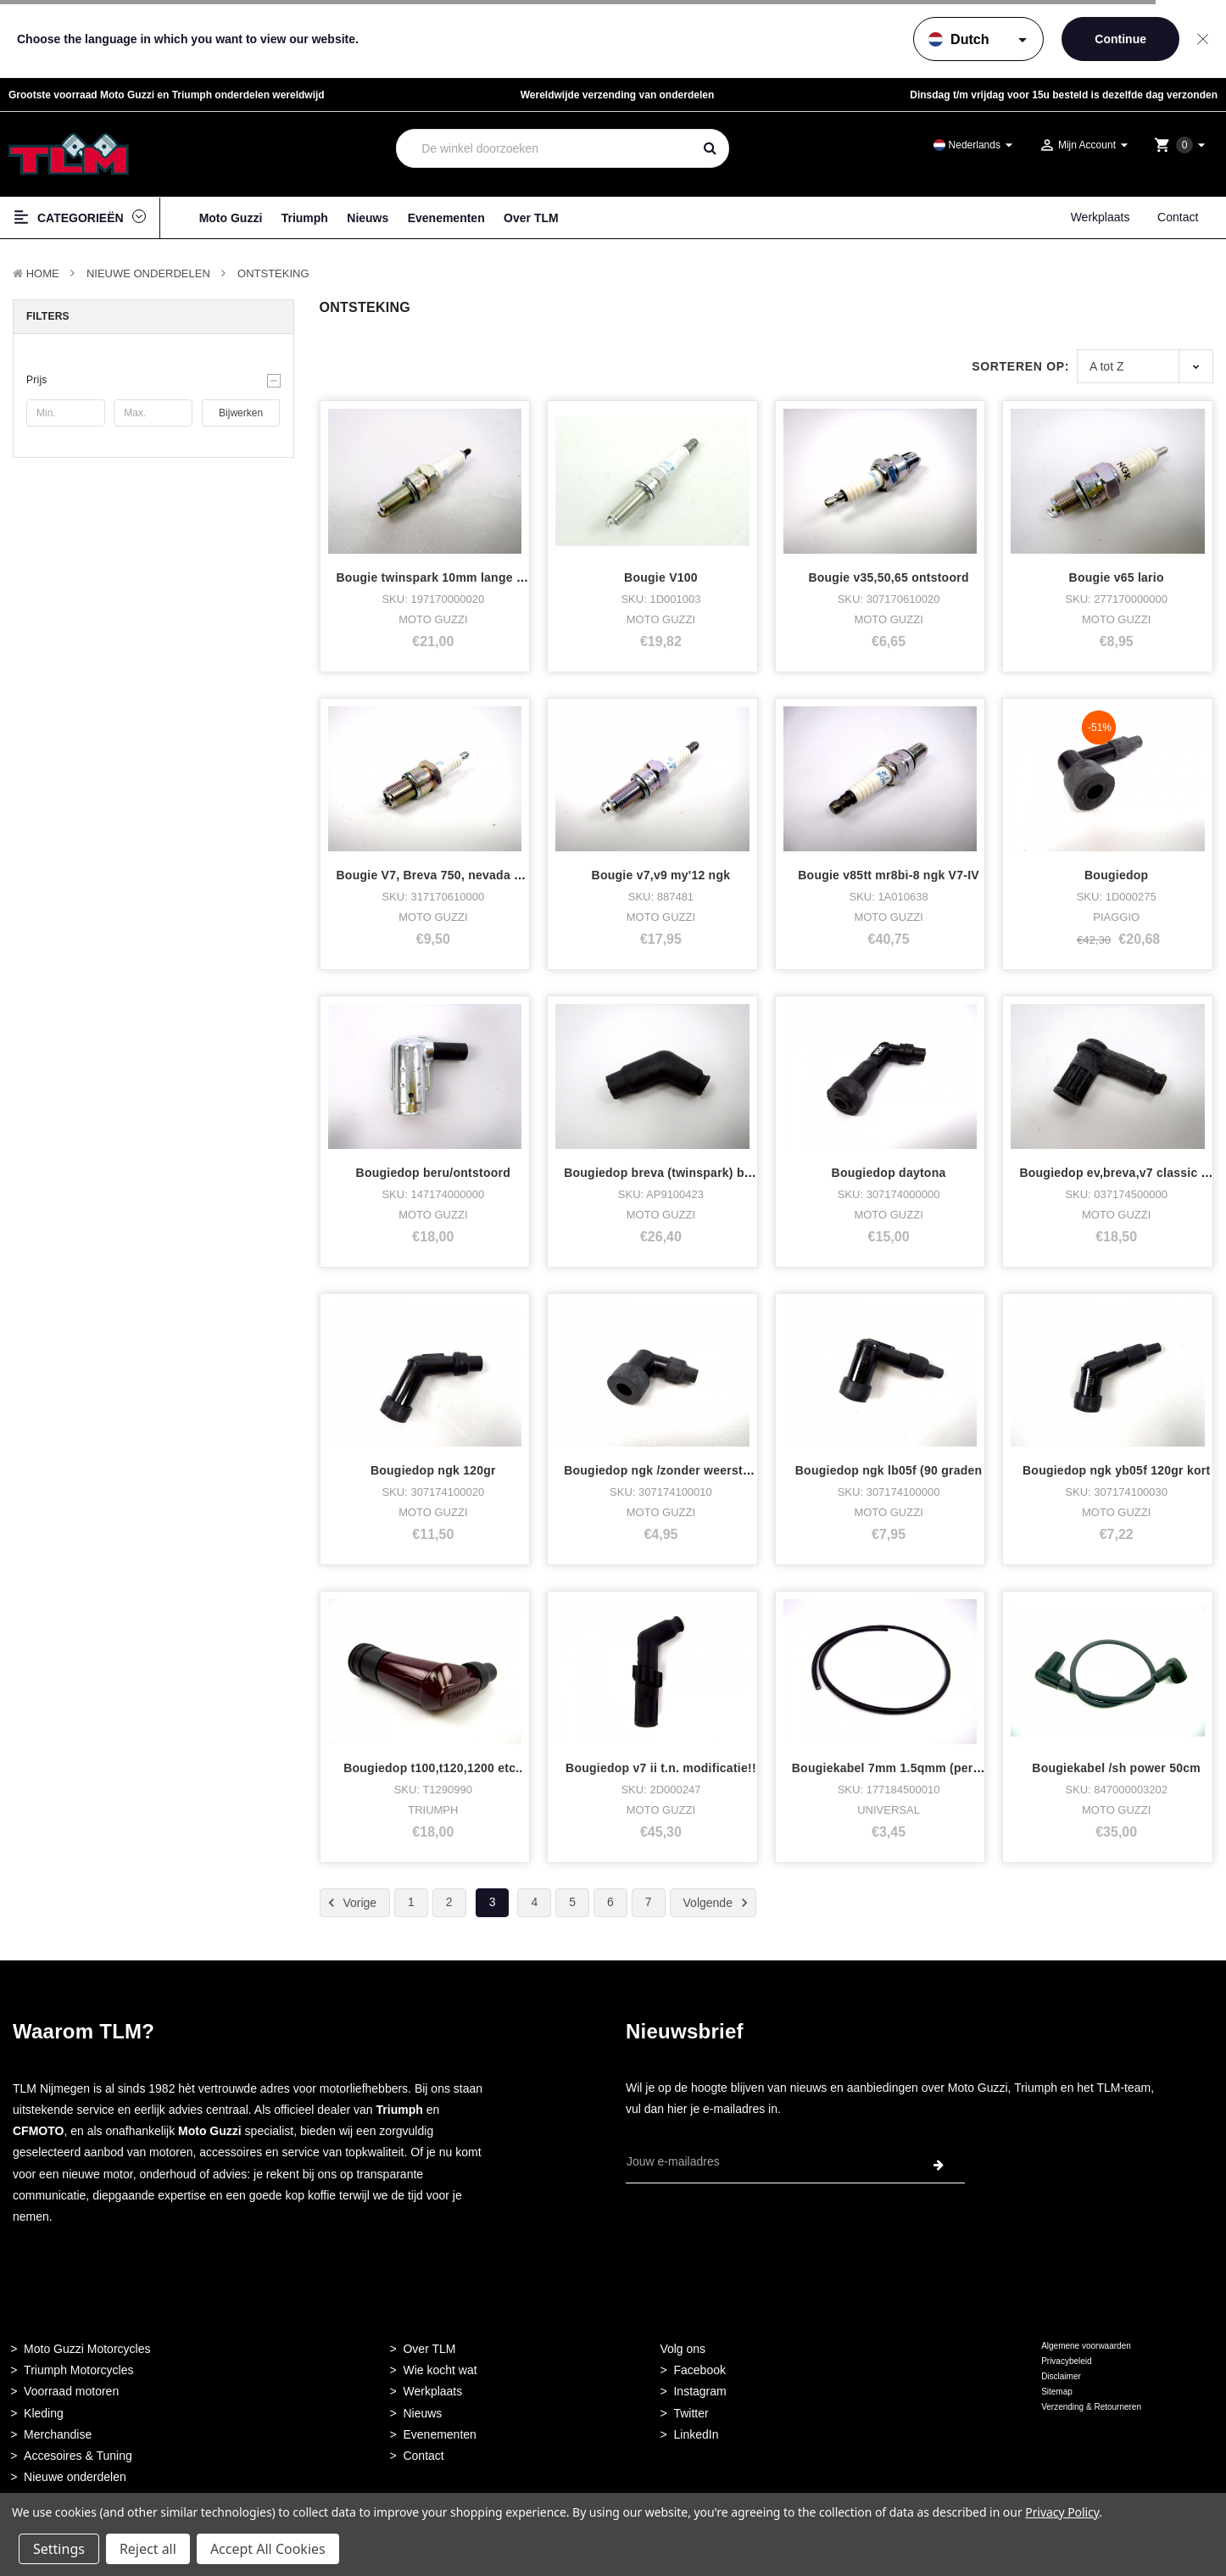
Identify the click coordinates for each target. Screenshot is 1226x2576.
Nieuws (367, 218)
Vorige (350, 1902)
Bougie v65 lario (1116, 577)
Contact (1177, 217)
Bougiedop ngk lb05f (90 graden (889, 1470)
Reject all (148, 2549)
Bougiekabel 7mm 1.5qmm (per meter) (903, 1768)
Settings (59, 2549)
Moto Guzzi (231, 218)
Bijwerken (241, 413)
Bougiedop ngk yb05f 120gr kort (1116, 1470)
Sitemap (1057, 2391)
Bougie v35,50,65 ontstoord (888, 577)
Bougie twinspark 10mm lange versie (444, 577)
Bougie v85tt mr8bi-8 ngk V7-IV (888, 875)
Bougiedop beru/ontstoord (433, 1172)
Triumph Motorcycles (78, 2370)
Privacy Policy (1062, 2512)
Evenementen (446, 218)
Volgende (718, 1902)
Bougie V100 (661, 577)
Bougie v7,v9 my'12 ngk (661, 875)
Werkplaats (1100, 217)
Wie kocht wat (439, 2370)
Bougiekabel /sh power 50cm (1116, 1768)
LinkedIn (695, 2434)
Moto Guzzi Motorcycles (87, 2349)
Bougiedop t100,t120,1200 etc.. (432, 1768)
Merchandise (58, 2434)
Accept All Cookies (268, 2549)
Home (42, 273)
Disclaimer (1061, 2376)
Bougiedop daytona (889, 1172)
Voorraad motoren (71, 2391)
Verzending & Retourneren (1091, 2407)
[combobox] (544, 148)
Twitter (690, 2413)
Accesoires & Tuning (78, 2455)
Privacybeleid (1066, 2361)
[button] (153, 380)
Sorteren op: (1020, 366)
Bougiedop (1116, 875)
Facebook (699, 2370)
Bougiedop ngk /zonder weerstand (664, 1470)
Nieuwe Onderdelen (148, 273)
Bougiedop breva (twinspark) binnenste (679, 1172)
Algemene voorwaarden (1086, 2345)
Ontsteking (273, 273)
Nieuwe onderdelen (75, 2477)
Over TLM (531, 218)
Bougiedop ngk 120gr (433, 1470)
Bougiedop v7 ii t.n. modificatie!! (661, 1768)
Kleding (44, 2413)
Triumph (304, 218)
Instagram (699, 2391)
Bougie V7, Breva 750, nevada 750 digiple (457, 875)
